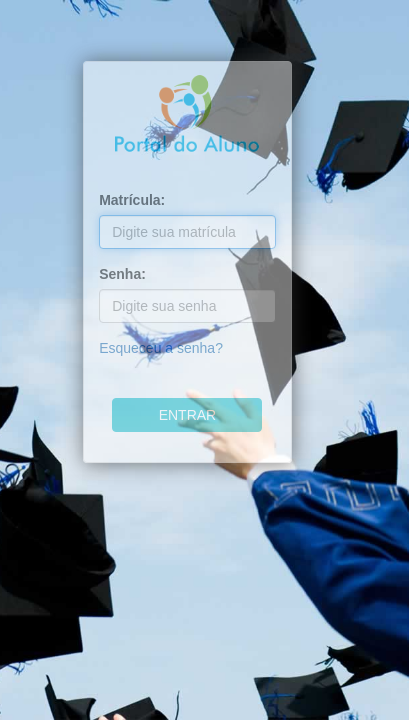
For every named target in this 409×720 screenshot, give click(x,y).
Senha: (122, 274)
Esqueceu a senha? (161, 348)
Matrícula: (132, 200)
